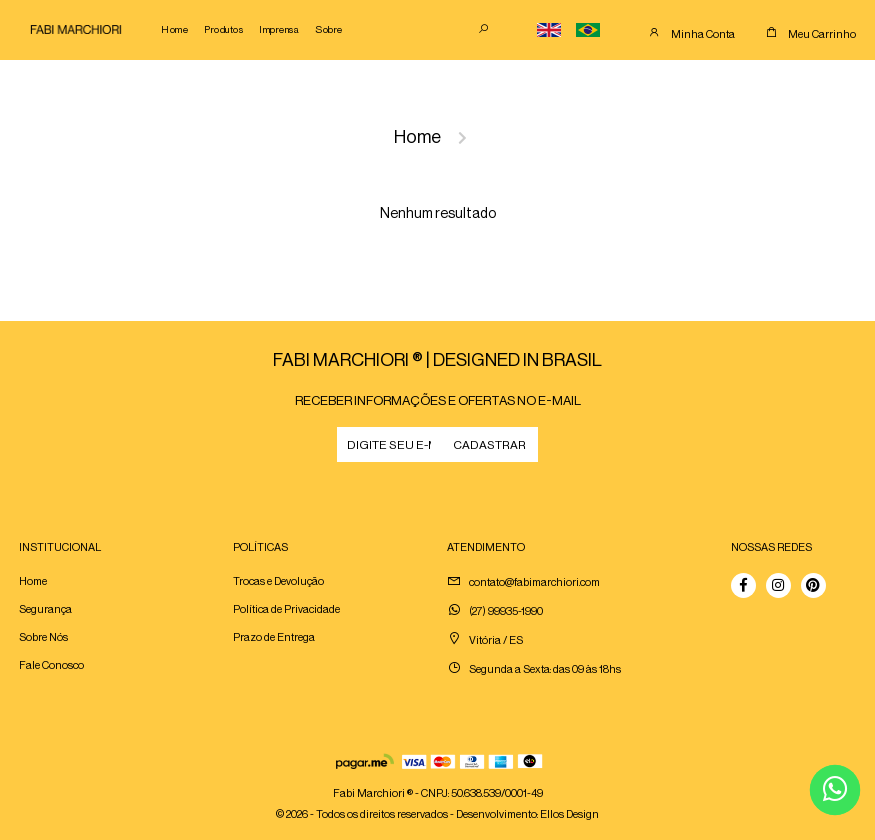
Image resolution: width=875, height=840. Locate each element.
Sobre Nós (43, 637)
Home (174, 30)
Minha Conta (703, 34)
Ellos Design (569, 814)
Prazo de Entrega (274, 637)
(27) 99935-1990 (506, 611)
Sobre (329, 30)
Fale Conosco (51, 665)
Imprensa (279, 30)
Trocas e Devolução (278, 581)
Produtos (223, 30)
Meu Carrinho (822, 34)
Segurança (45, 609)
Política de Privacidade (286, 609)
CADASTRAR (489, 445)
